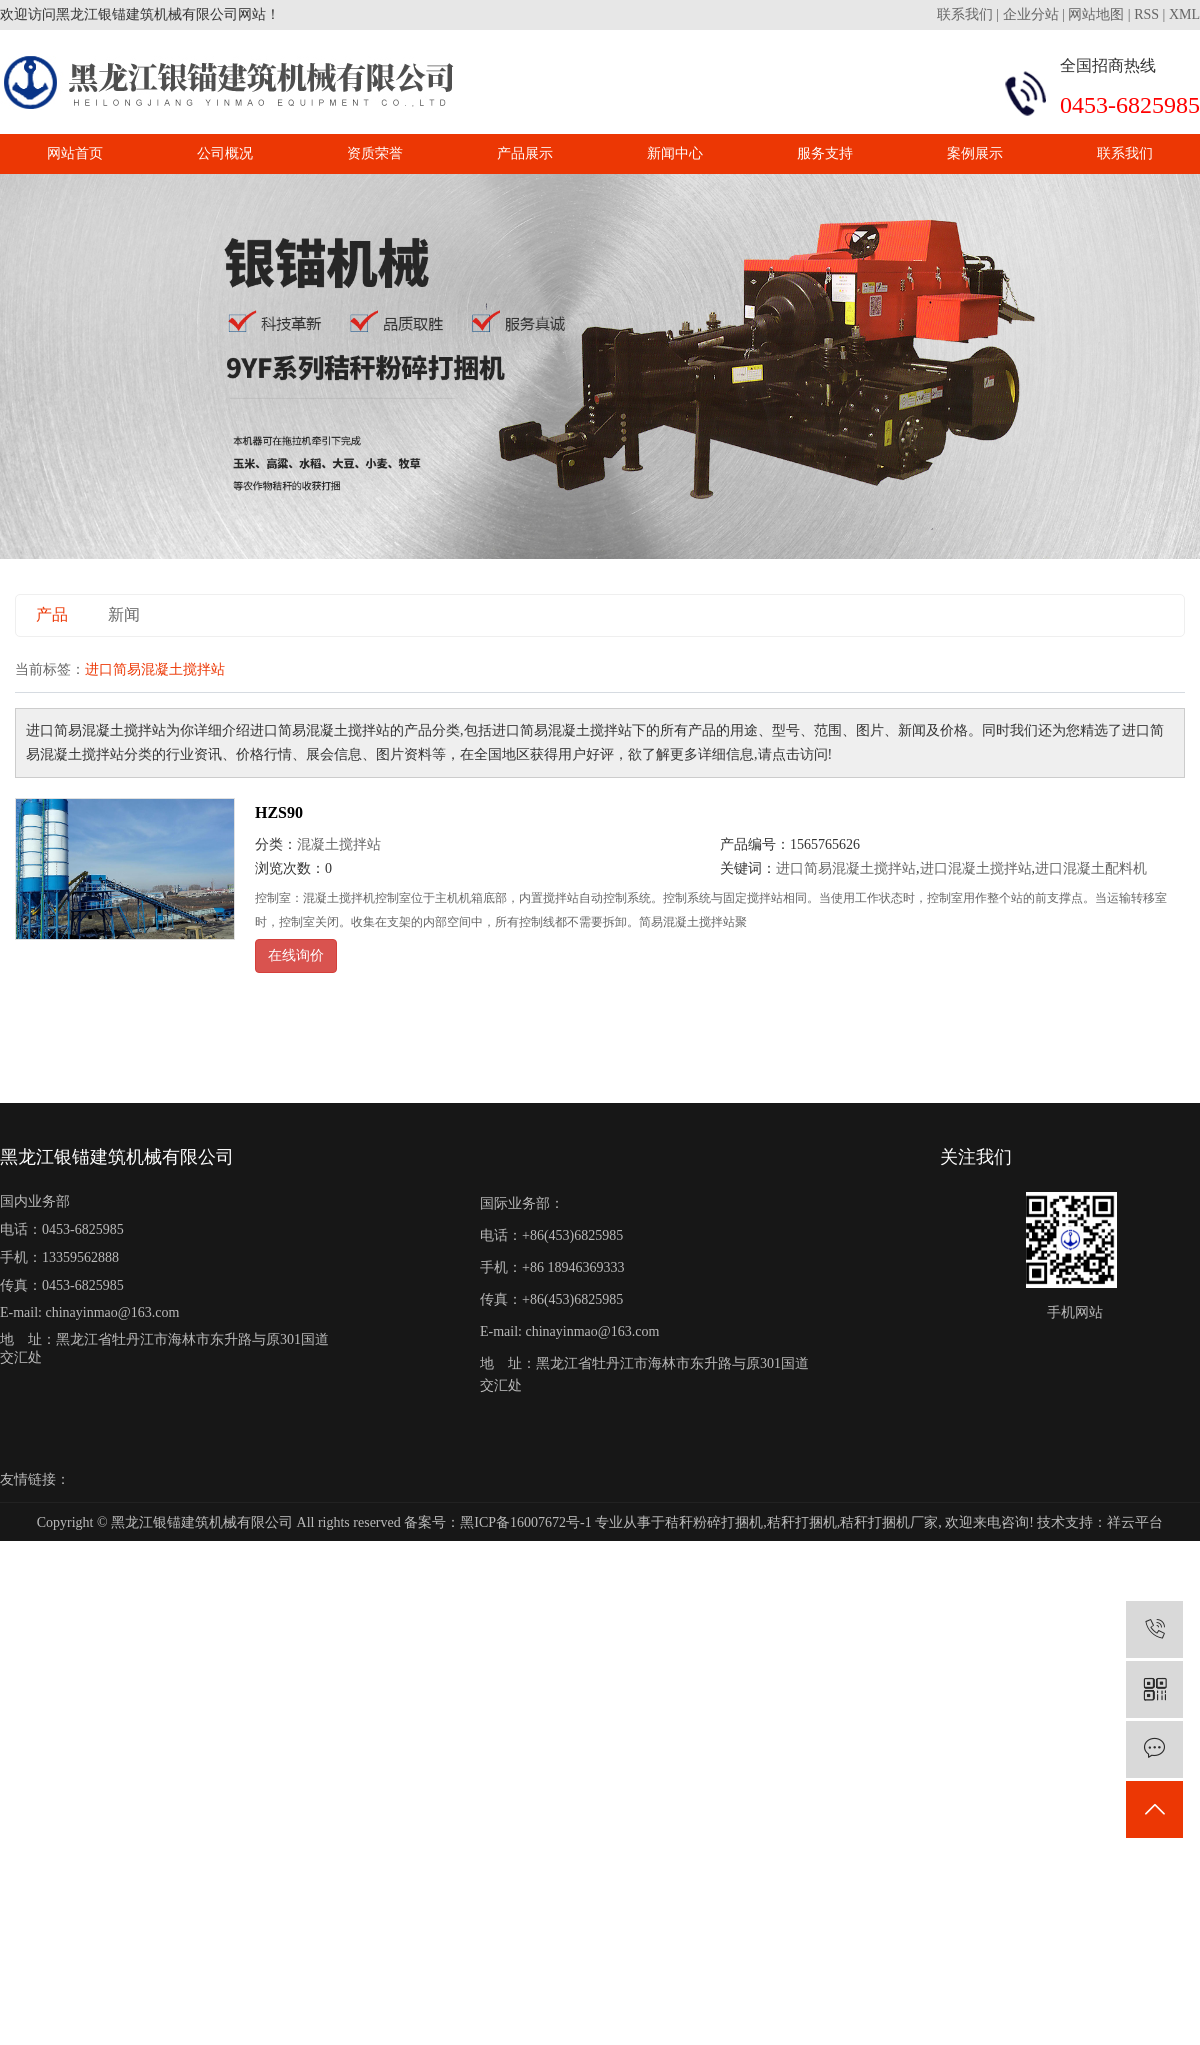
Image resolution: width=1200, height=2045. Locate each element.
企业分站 (1031, 14)
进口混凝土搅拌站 (976, 868)
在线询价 (296, 955)
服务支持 (825, 153)
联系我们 (967, 14)
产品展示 (525, 153)
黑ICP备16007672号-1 (525, 1522)
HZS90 (279, 812)
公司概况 (225, 153)
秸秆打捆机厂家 (889, 1522)
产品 (52, 614)
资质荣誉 (375, 153)
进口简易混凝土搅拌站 (846, 868)
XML (1184, 14)
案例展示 (975, 153)
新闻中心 (675, 153)
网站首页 (75, 153)
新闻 (124, 614)
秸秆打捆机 (802, 1522)
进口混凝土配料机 (1091, 868)
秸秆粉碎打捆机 (714, 1522)
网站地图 (1096, 14)
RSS (1146, 14)
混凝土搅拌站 (339, 844)
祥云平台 (1135, 1522)
